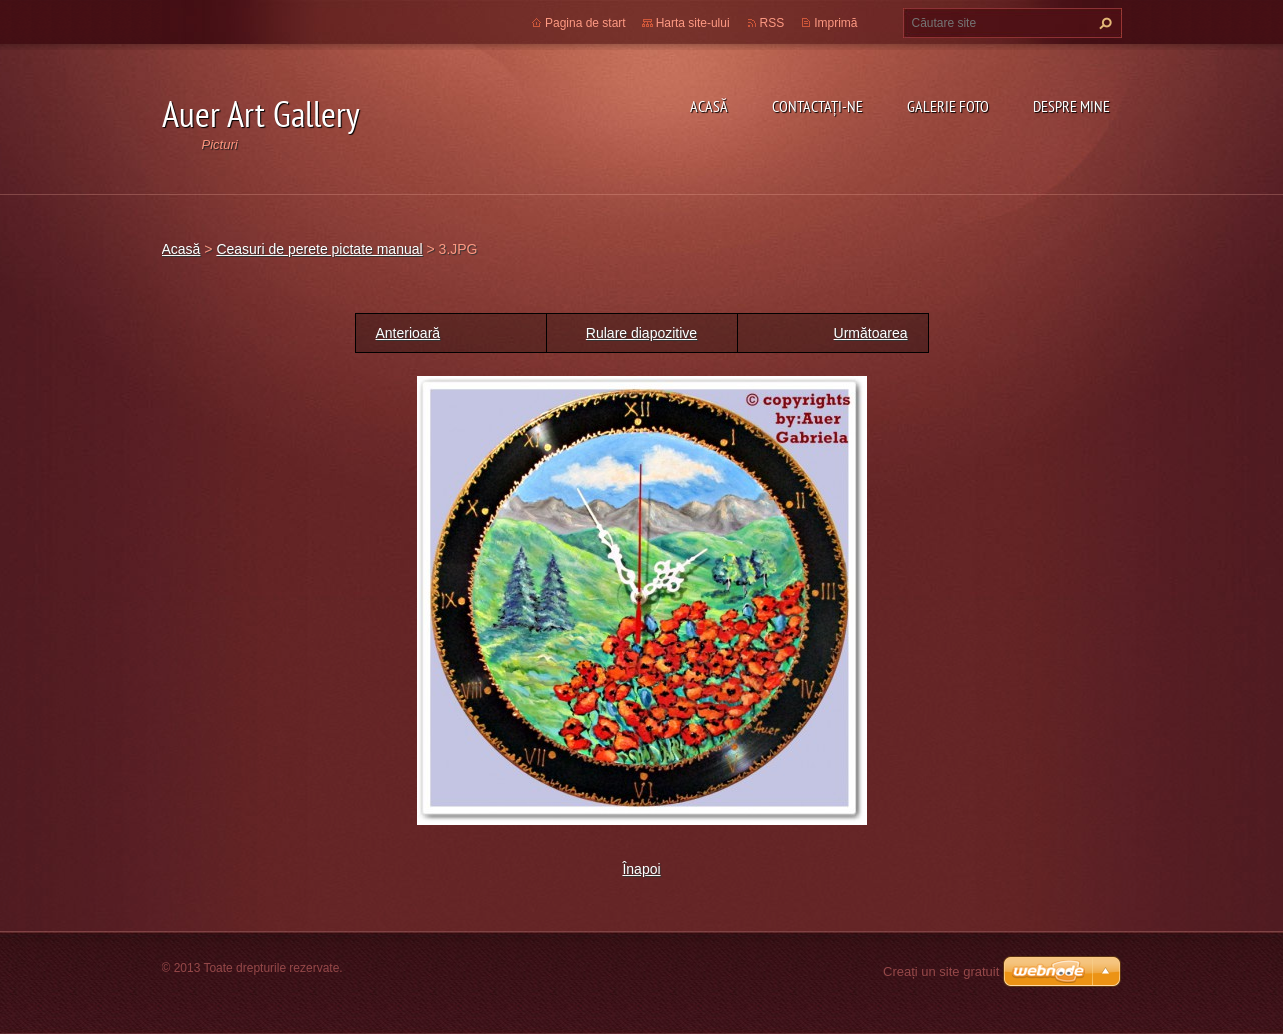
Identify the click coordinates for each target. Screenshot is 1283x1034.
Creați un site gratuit (941, 971)
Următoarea (871, 333)
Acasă (709, 106)
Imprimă (835, 23)
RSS (772, 23)
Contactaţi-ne (817, 106)
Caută (1103, 23)
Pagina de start (585, 23)
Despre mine (1071, 106)
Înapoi (641, 869)
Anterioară (408, 333)
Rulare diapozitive (641, 333)
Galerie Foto (948, 106)
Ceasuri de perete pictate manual (319, 249)
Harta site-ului (693, 23)
